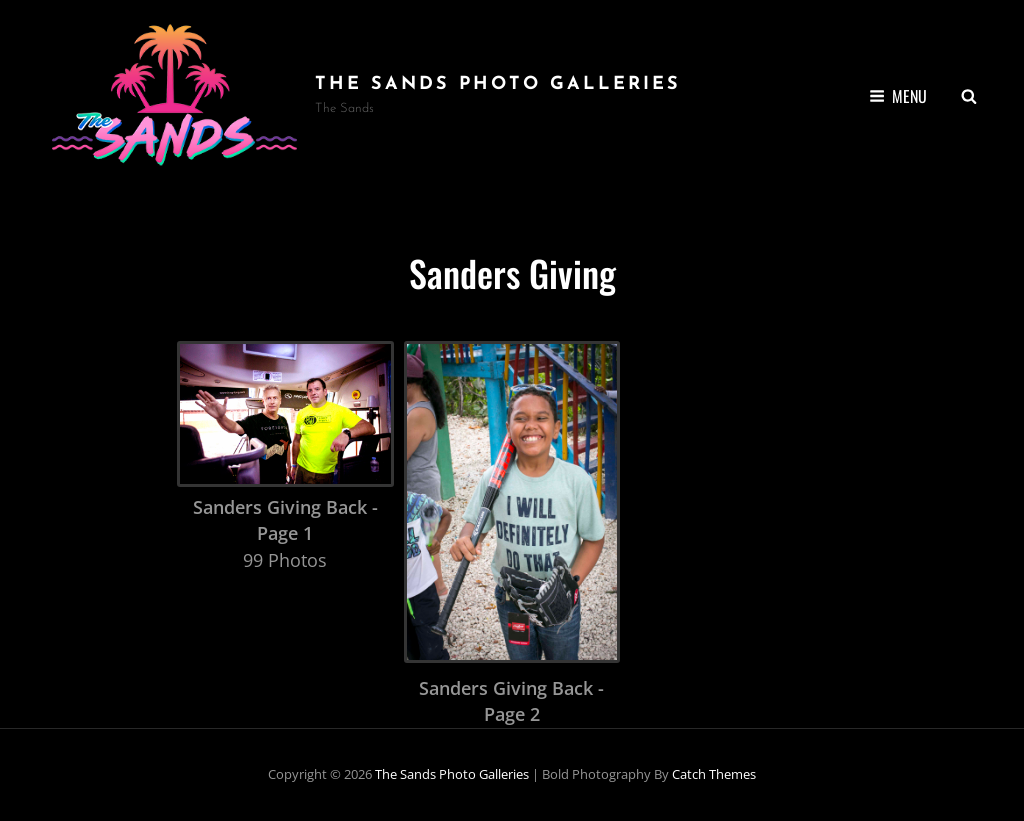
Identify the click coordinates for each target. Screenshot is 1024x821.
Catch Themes (714, 774)
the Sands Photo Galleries (498, 84)
